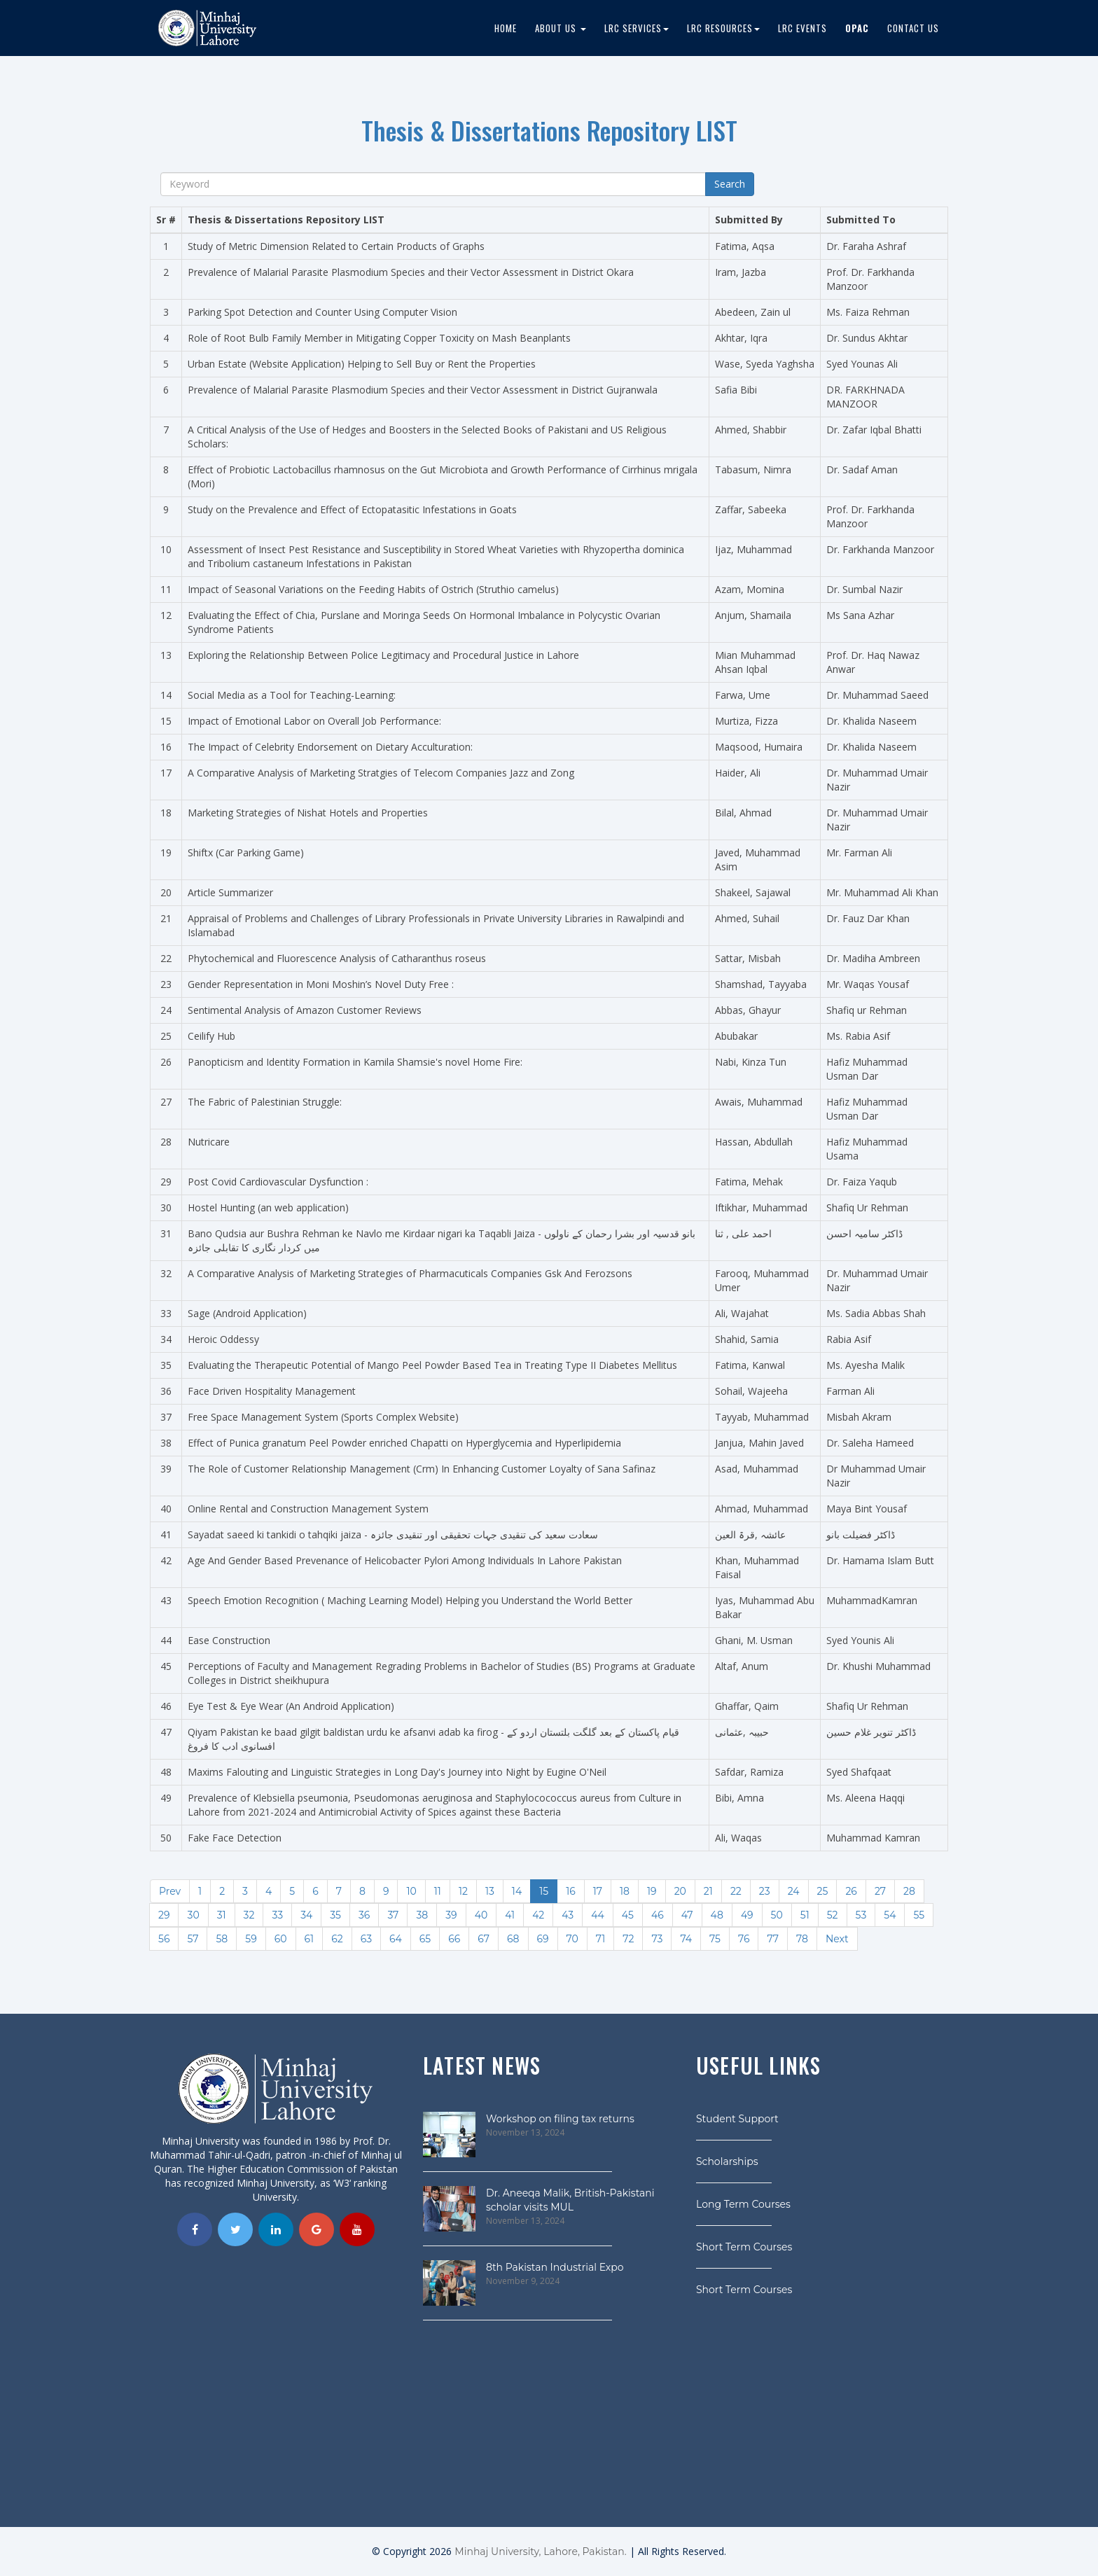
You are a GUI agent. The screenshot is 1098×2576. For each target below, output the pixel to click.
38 (422, 1915)
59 (250, 1939)
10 (411, 1891)
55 (918, 1915)
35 (335, 1915)
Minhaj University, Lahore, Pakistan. (540, 2551)
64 (395, 1939)
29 (163, 1915)
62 (336, 1939)
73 (656, 1939)
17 (597, 1891)
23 (764, 1891)
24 (794, 1891)
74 (686, 1939)
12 (463, 1891)
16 (571, 1891)
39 (451, 1915)
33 (277, 1915)
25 (822, 1891)
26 (850, 1891)
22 (736, 1891)
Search (729, 183)
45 (628, 1915)
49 (747, 1915)
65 (425, 1939)
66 (454, 1939)
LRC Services (636, 28)
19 (652, 1891)
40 (481, 1915)
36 (364, 1915)
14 (517, 1891)
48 (717, 1915)
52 (832, 1915)
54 (890, 1915)
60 (280, 1939)
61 (309, 1939)
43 (568, 1915)
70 (572, 1939)
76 (744, 1939)
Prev (170, 1891)
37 (392, 1915)
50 (777, 1915)
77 (773, 1939)
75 (715, 1939)
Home (505, 28)
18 (625, 1891)
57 (192, 1939)
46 (657, 1915)
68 (513, 1939)
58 (222, 1939)
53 (861, 1915)
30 (193, 1915)
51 (804, 1915)
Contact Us (913, 28)
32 (249, 1915)
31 (221, 1915)
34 (306, 1915)
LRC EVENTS (802, 28)
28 (909, 1891)
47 (687, 1915)
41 (510, 1915)
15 (543, 1891)
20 (680, 1891)
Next (837, 1939)
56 (163, 1939)
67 (483, 1939)
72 (628, 1939)
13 (489, 1891)
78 (802, 1939)
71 (600, 1939)
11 (437, 1891)
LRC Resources (723, 28)
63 (366, 1939)
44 (597, 1915)
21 (708, 1891)
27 (880, 1891)
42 (538, 1915)
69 (543, 1939)
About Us (560, 28)
